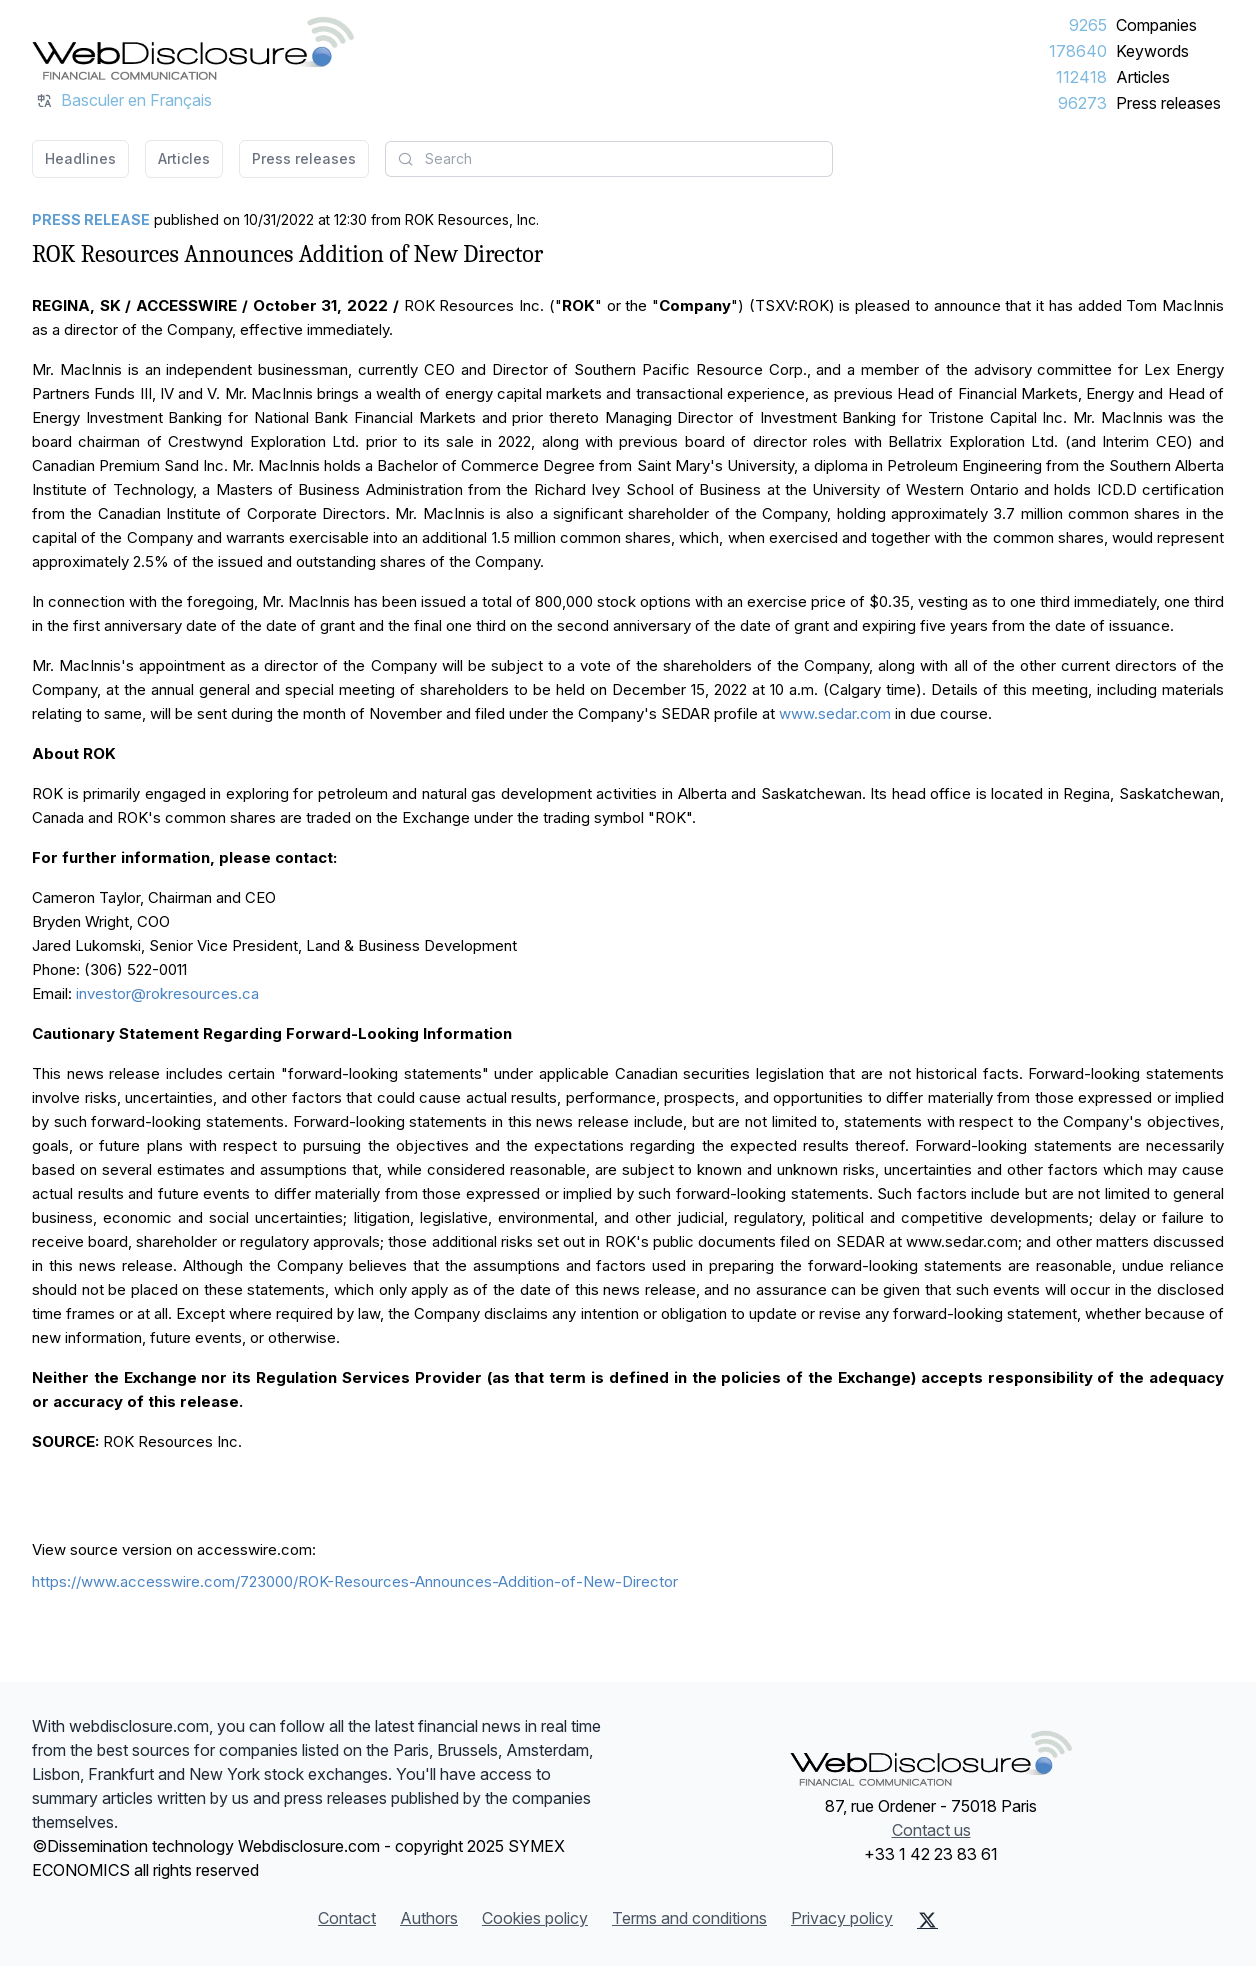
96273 (1082, 103)
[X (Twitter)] (927, 1920)
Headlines (80, 158)
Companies (1156, 25)
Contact (347, 1918)
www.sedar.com (835, 713)
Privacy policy (842, 1918)
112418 (1081, 77)
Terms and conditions (689, 1918)
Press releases (1168, 103)
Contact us (931, 1830)
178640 (1078, 51)
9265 (1088, 25)
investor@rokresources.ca (167, 993)
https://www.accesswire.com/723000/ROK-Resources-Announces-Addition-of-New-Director (355, 1581)
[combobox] (609, 159)
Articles (1143, 77)
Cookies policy (535, 1918)
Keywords (1152, 51)
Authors (429, 1918)
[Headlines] (193, 48)
